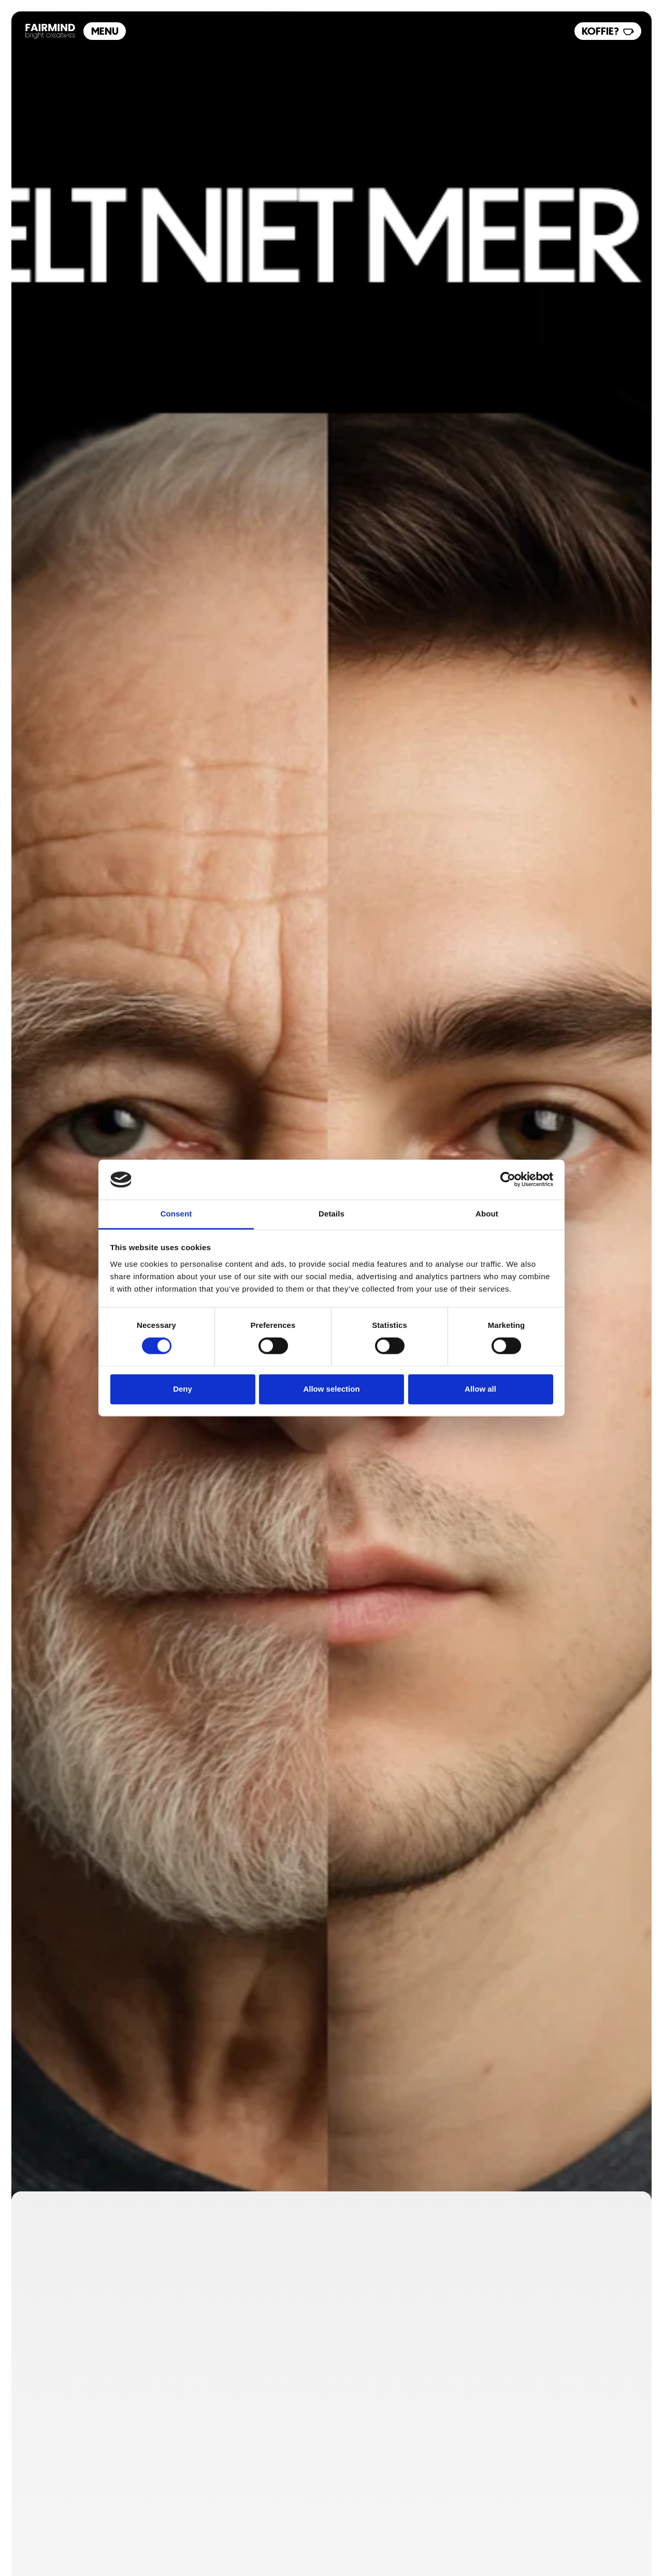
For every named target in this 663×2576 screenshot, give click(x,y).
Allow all (480, 1388)
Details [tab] (331, 1213)
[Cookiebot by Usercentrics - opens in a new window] (508, 1179)
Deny (182, 1388)
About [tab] (486, 1213)
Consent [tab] (176, 1213)
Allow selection (331, 1388)
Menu (105, 30)
